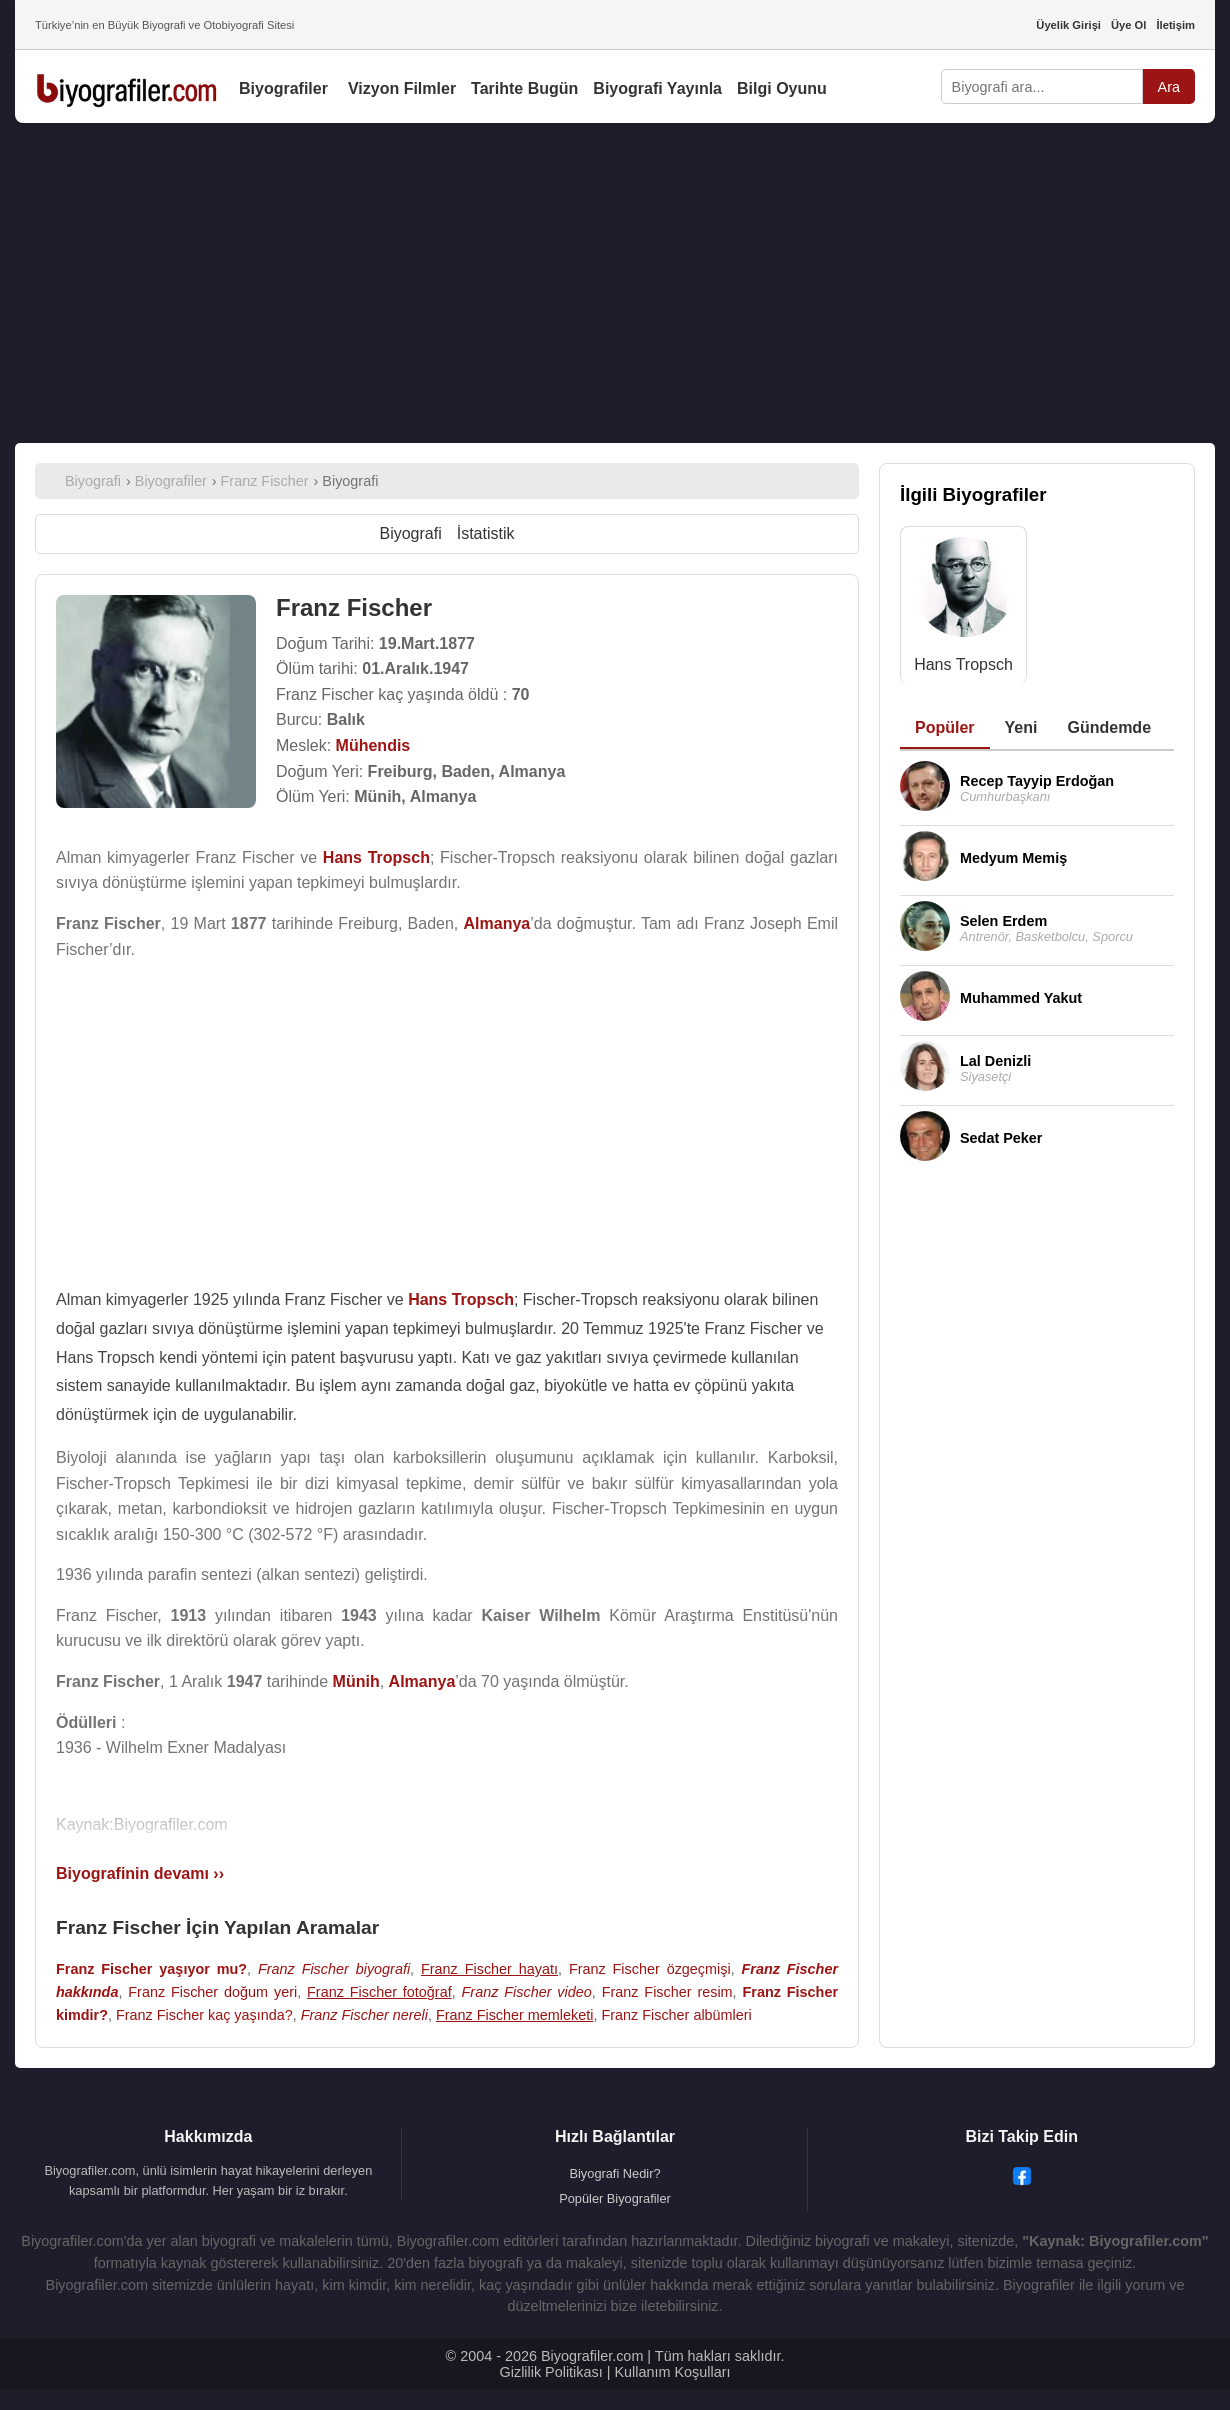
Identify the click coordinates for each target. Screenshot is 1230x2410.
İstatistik (486, 533)
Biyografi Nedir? (614, 2173)
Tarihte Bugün (524, 88)
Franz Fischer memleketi (515, 2015)
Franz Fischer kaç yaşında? (204, 2015)
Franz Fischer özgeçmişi (650, 1969)
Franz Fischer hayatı (489, 1969)
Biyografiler (283, 88)
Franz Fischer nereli (364, 2015)
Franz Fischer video (527, 1992)
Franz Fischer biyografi (334, 1969)
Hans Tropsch (963, 664)
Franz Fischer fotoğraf (379, 1992)
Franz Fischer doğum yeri (212, 1992)
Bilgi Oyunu (782, 88)
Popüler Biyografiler (615, 2198)
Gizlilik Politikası (551, 2372)
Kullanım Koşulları (672, 2372)
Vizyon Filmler (402, 88)
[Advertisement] (615, 283)
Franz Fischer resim (667, 1992)
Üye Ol (1128, 25)
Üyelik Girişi (1068, 25)
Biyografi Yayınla (657, 88)
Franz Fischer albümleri (676, 2015)
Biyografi (410, 533)
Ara (1169, 87)
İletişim (1175, 25)
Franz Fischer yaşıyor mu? (151, 1969)
